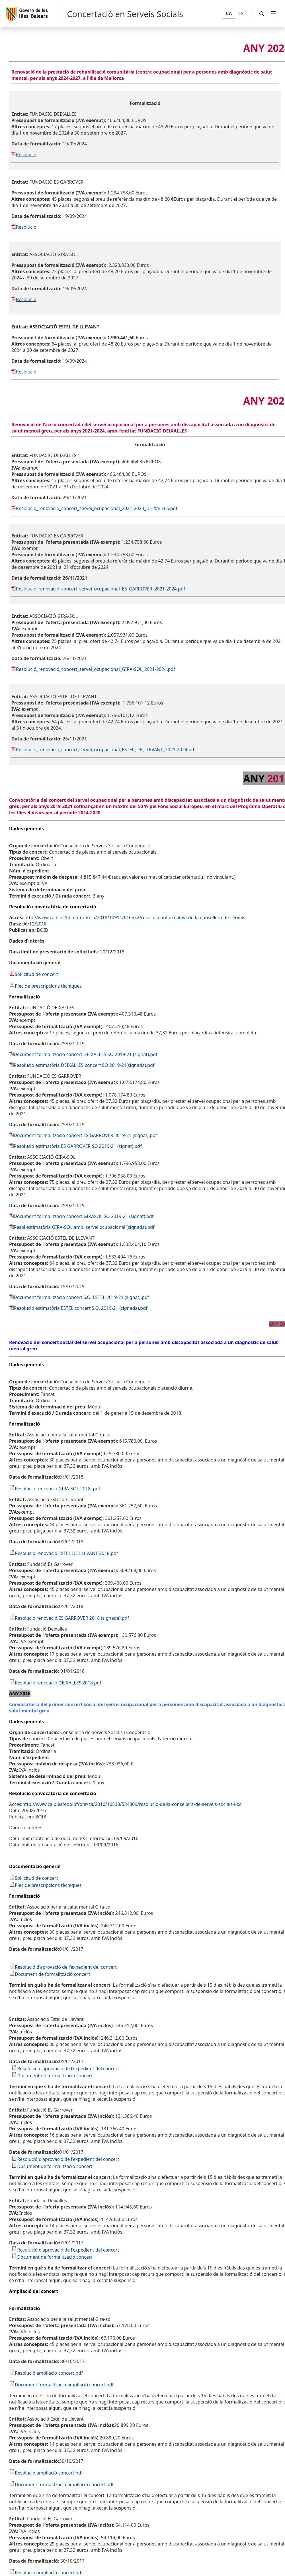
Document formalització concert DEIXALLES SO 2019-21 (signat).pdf (85, 1054)
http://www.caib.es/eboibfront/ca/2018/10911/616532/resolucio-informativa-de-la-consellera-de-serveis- (135, 917)
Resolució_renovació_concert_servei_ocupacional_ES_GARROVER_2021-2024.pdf (100, 589)
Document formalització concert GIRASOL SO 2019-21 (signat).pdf (83, 1216)
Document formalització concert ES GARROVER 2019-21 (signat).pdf (85, 1135)
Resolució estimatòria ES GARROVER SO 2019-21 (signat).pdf (78, 1146)
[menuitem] (274, 14)
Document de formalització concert (52, 1974)
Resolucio (26, 154)
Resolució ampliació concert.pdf (49, 2373)
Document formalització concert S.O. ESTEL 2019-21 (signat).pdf (81, 1297)
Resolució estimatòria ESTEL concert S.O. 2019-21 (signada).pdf (80, 1308)
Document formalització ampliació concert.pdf (64, 2385)
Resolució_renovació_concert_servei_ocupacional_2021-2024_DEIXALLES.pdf (96, 508)
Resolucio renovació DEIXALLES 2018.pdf (58, 1683)
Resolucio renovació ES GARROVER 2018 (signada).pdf (72, 1618)
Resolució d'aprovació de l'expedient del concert (66, 1967)
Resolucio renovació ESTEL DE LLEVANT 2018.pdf (66, 1553)
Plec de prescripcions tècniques (45, 986)
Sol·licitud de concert (33, 974)
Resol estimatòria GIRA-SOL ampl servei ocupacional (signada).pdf (84, 1227)
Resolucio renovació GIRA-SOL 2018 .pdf (57, 1488)
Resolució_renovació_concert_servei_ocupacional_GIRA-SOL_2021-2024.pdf (95, 669)
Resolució (26, 299)
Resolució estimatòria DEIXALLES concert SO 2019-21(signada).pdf (84, 1065)
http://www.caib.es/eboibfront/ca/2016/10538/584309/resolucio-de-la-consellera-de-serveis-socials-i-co (132, 1804)
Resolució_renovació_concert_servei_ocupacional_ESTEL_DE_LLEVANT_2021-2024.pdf (106, 749)
